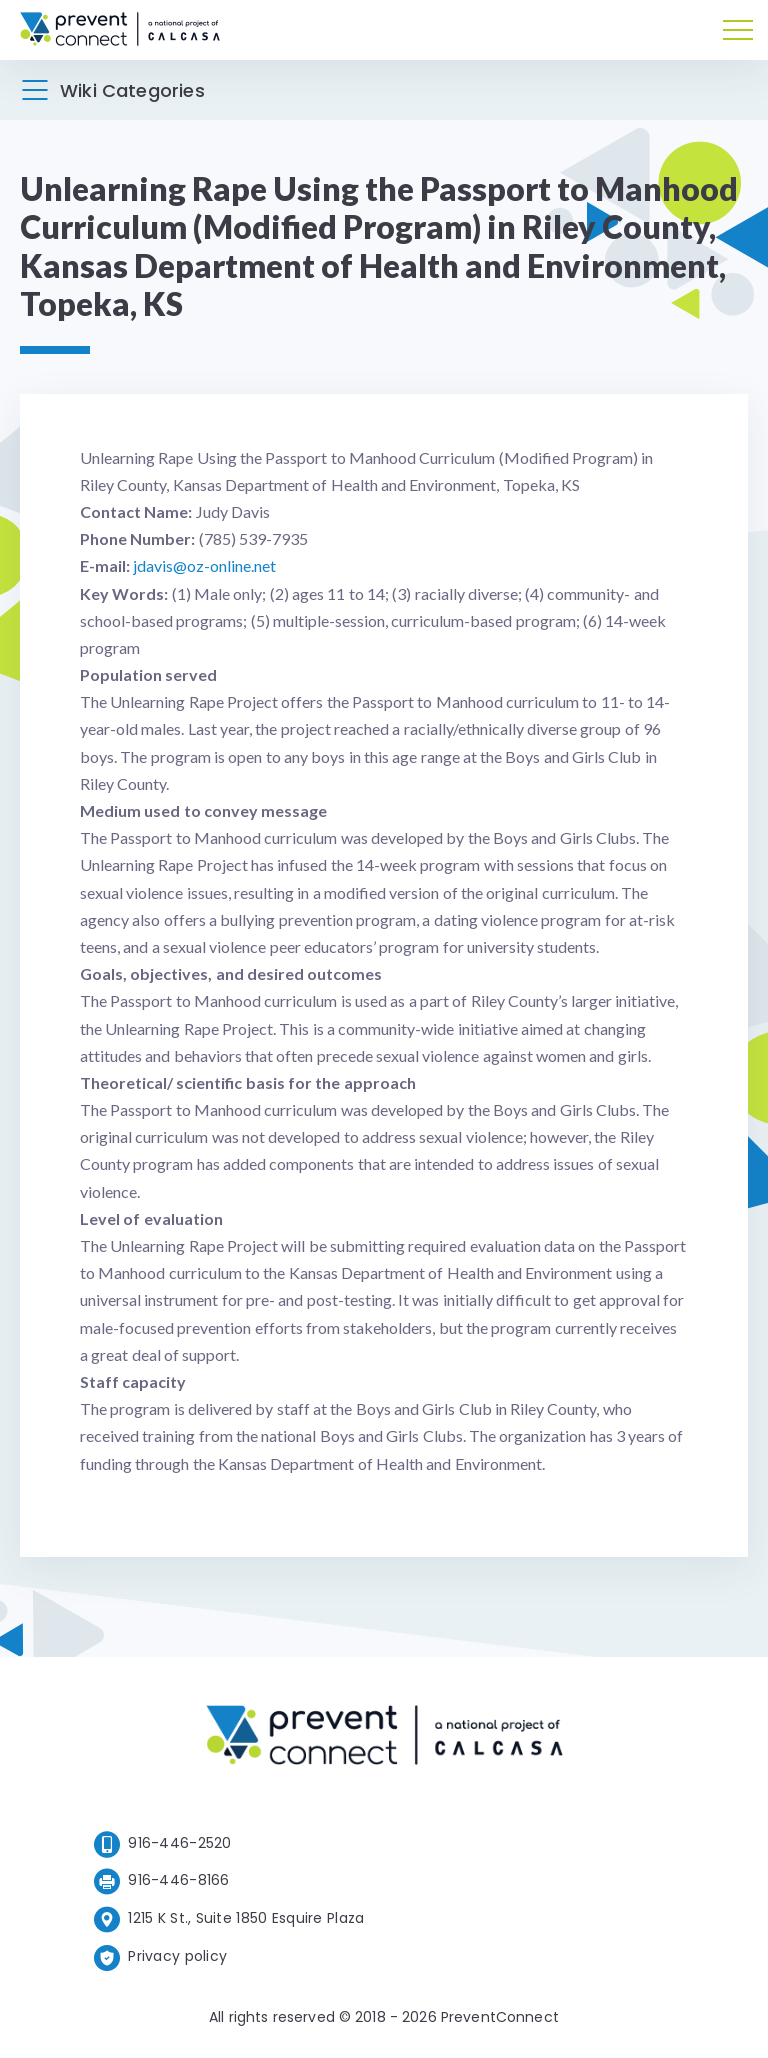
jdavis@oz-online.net (204, 565)
